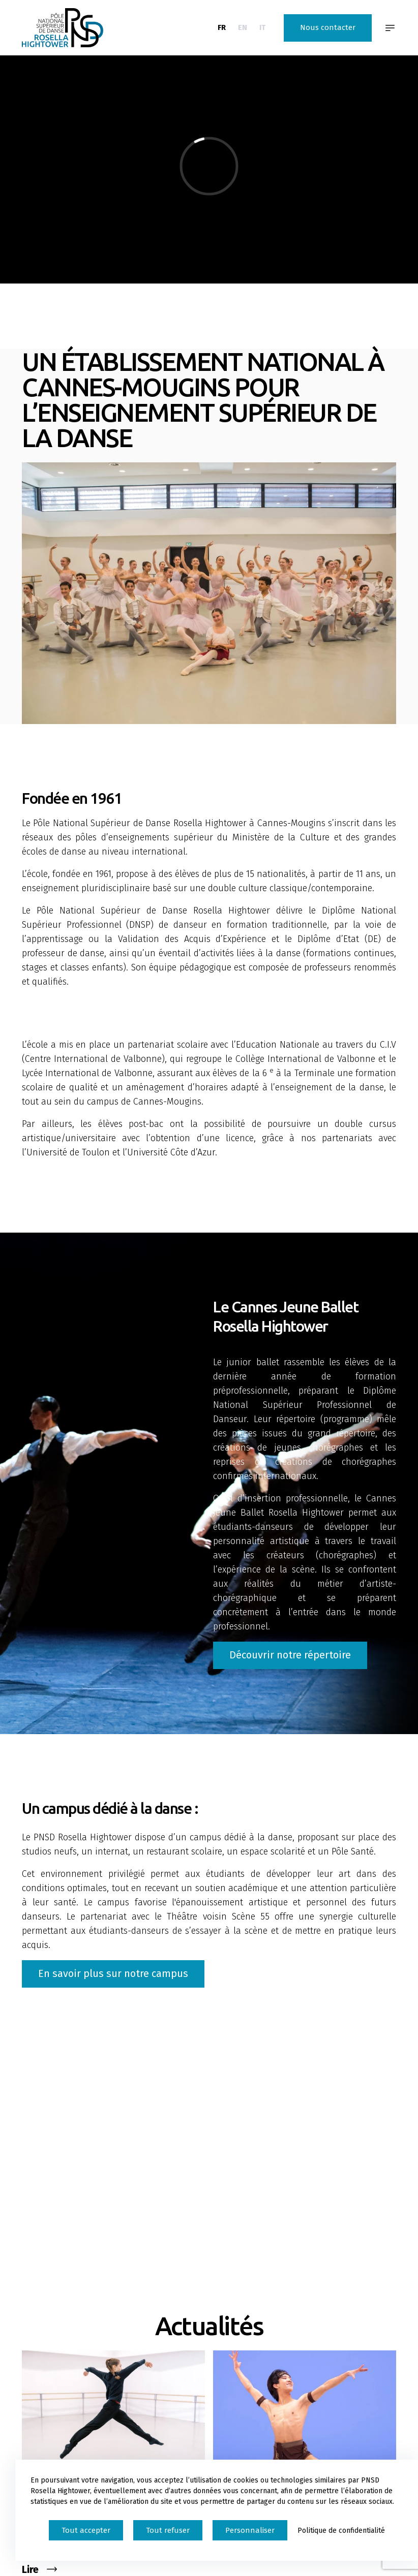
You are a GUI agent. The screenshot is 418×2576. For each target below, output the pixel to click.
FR (222, 27)
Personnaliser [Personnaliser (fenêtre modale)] (250, 2530)
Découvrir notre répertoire (290, 1655)
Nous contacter (327, 27)
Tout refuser (168, 2530)
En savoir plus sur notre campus (113, 1973)
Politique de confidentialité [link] (341, 2530)
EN (242, 27)
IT (262, 27)
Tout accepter (86, 2530)
